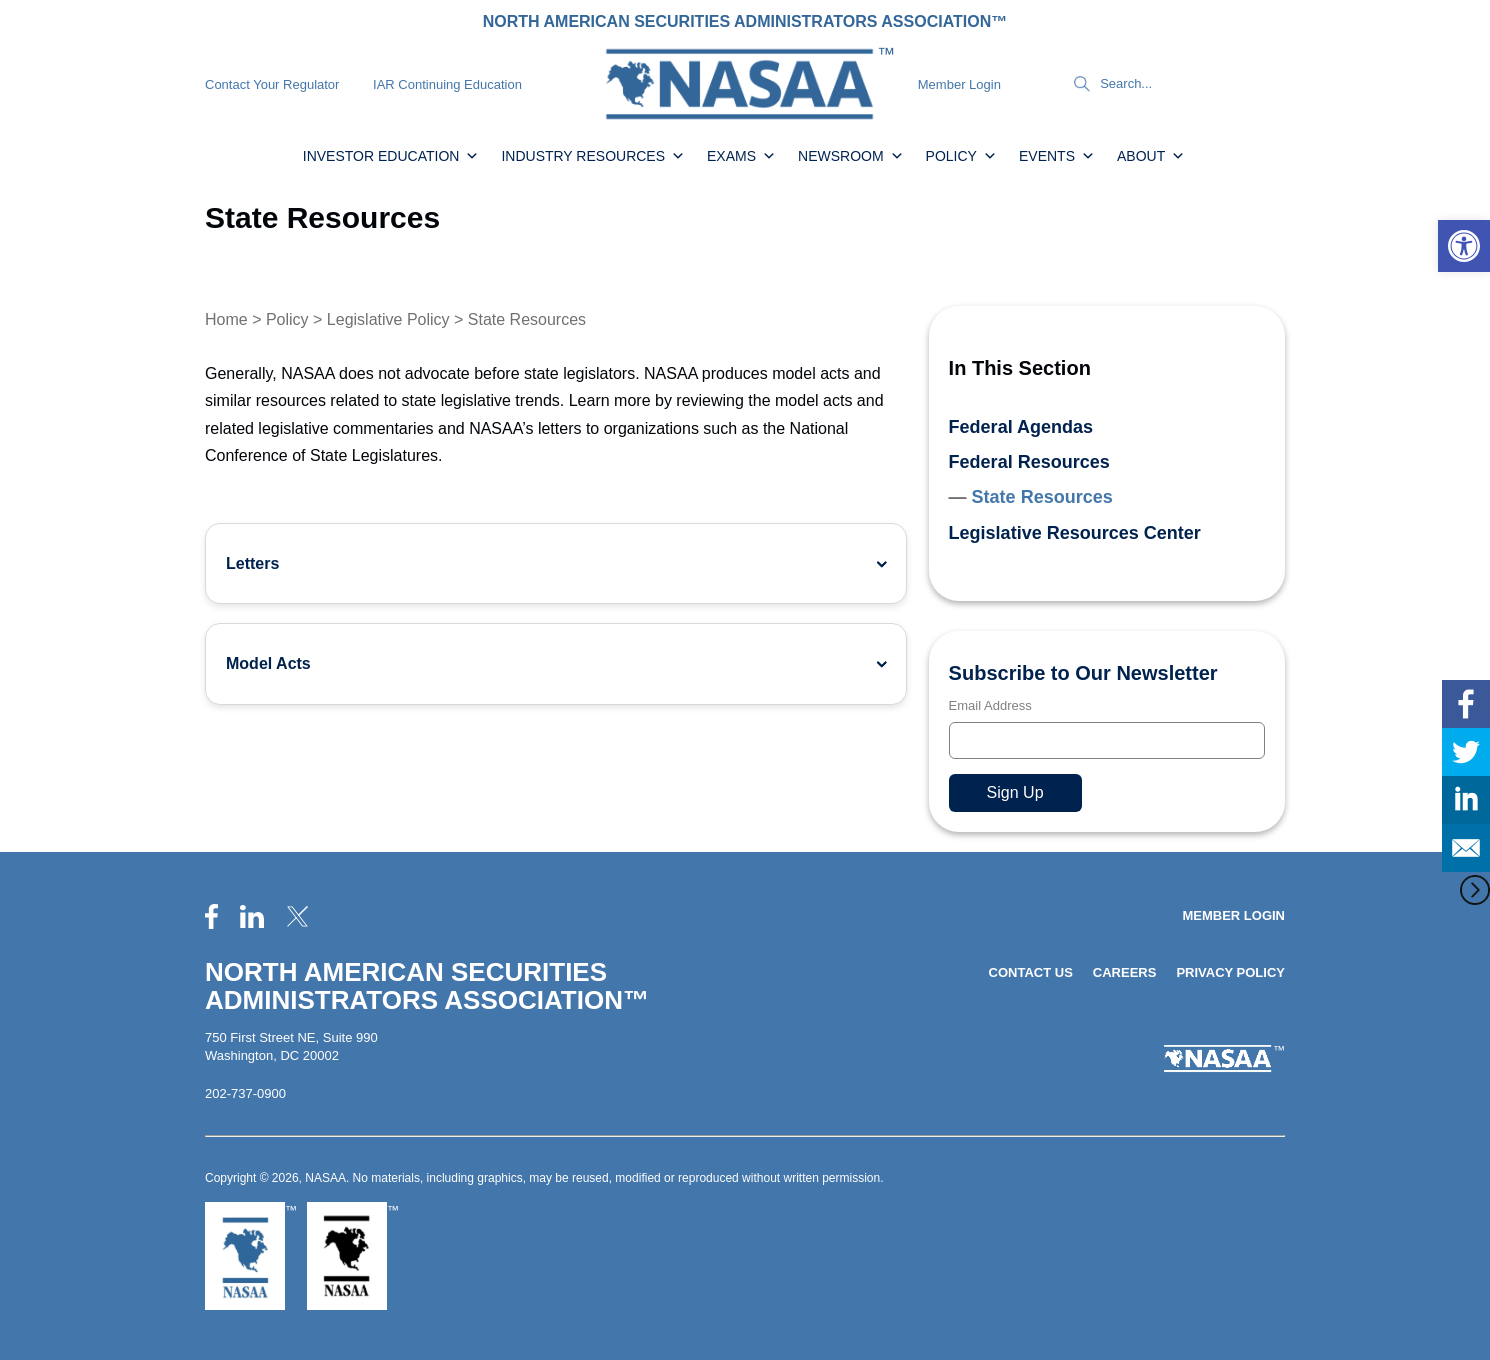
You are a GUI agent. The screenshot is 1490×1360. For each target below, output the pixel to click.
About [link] (1151, 156)
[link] (1464, 246)
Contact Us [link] (1031, 972)
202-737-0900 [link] (245, 1093)
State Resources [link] (1042, 497)
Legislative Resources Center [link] (1075, 533)
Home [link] (226, 319)
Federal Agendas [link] (1021, 427)
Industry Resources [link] (593, 156)
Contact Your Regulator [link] (272, 84)
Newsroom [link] (851, 156)
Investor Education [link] (391, 156)
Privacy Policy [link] (1230, 972)
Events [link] (1057, 156)
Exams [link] (741, 156)
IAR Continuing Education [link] (447, 84)
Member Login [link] (959, 84)
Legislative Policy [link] (388, 319)
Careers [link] (1125, 972)
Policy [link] (961, 156)
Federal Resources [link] (1029, 462)
